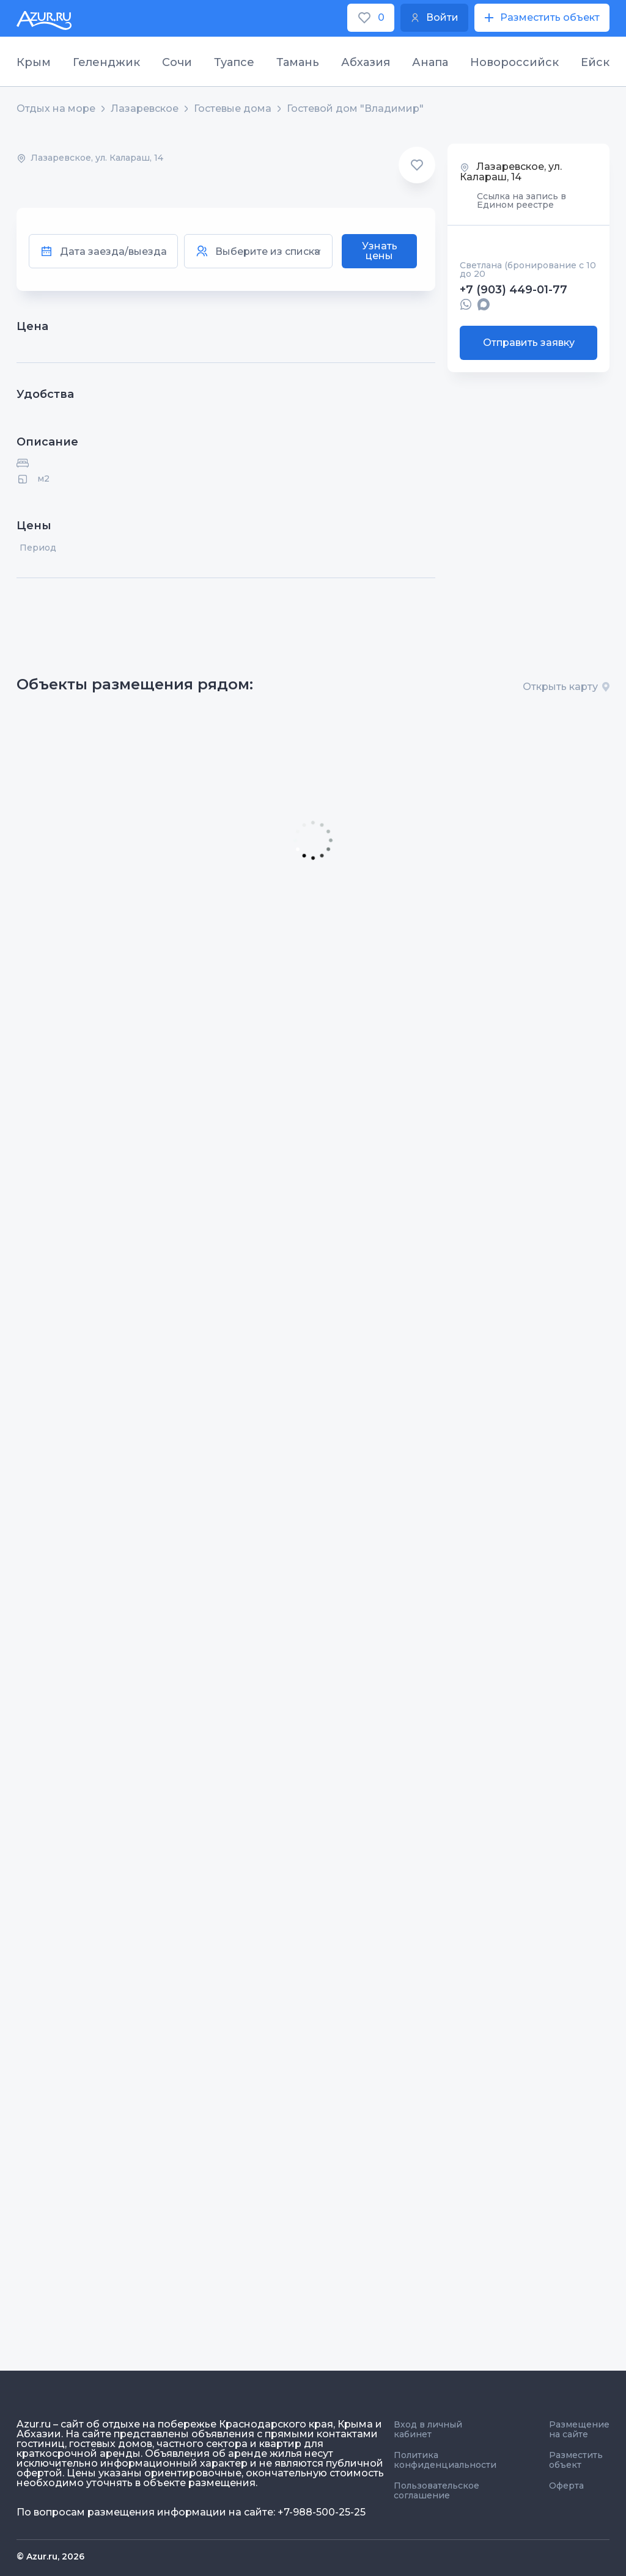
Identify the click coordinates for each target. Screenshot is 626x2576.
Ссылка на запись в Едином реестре (521, 200)
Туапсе (234, 62)
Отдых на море (56, 109)
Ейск (595, 62)
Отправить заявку (529, 342)
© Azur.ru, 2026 (50, 2556)
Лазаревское (145, 109)
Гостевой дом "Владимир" (355, 109)
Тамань (297, 62)
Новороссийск (514, 62)
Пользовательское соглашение (436, 2490)
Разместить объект (576, 2459)
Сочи (177, 62)
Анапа (430, 62)
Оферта (566, 2485)
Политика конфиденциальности (445, 2459)
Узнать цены (379, 251)
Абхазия (365, 62)
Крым (34, 62)
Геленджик (106, 62)
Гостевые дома (232, 109)
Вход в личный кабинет (428, 2429)
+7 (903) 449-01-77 (513, 289)
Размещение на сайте (579, 2429)
